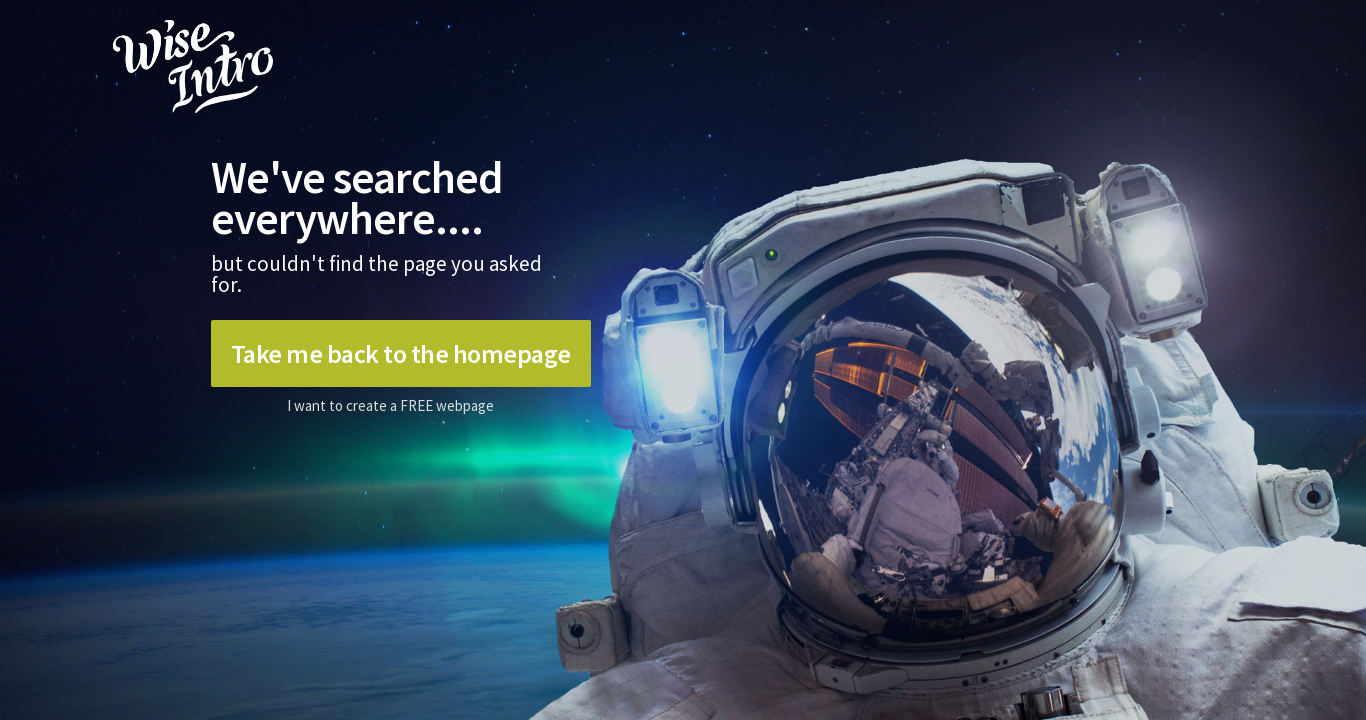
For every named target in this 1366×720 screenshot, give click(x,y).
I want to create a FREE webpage (390, 406)
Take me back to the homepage (401, 353)
